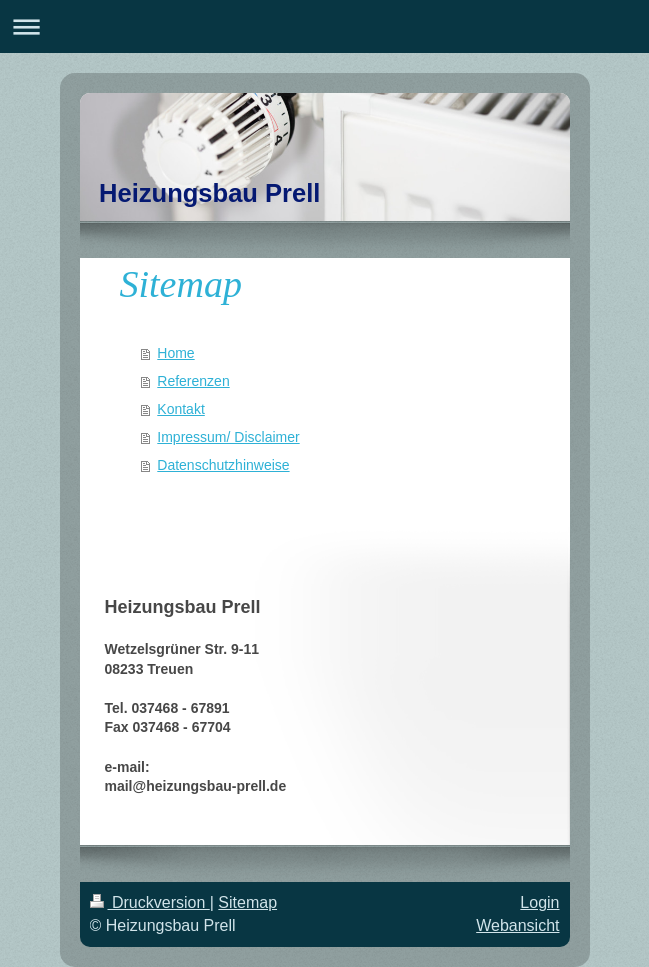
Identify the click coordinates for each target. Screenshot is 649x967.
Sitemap (247, 902)
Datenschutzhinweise (223, 465)
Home (175, 353)
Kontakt (180, 409)
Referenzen (193, 381)
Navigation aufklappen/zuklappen (324, 26)
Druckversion (150, 902)
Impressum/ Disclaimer (228, 437)
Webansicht (517, 925)
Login (539, 902)
